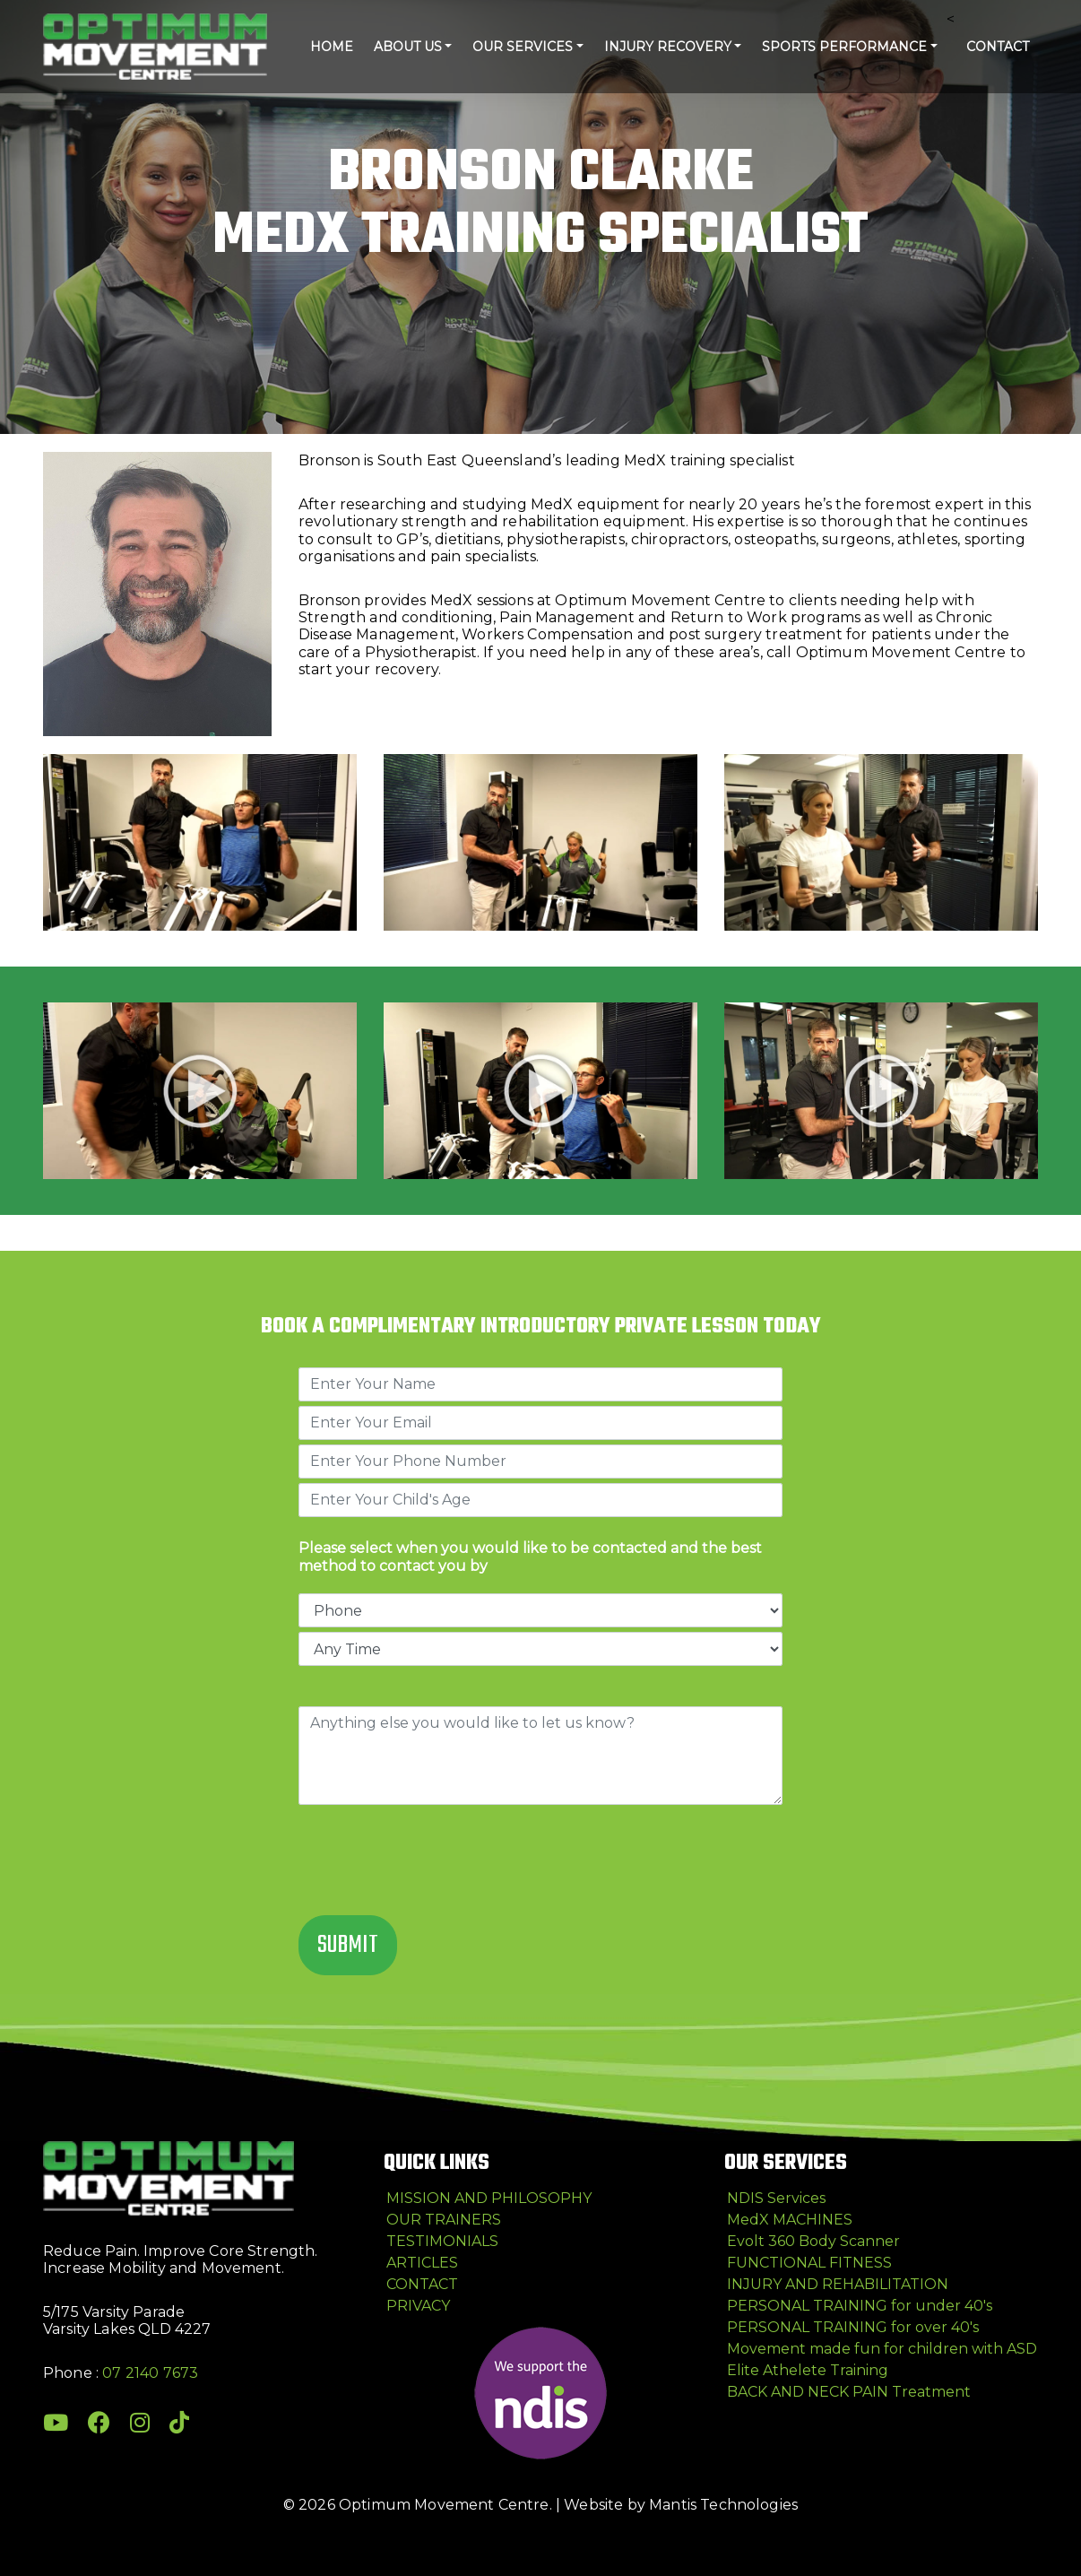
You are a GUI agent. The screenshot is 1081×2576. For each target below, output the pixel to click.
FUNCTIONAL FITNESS (809, 2262)
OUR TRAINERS (443, 2219)
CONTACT (997, 47)
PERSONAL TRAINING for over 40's (853, 2327)
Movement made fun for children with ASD (882, 2348)
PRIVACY (418, 2305)
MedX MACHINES (789, 2219)
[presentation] (434, 1862)
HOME (331, 47)
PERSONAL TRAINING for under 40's (859, 2305)
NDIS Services (776, 2198)
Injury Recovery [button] (667, 47)
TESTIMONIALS (442, 2241)
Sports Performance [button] (844, 47)
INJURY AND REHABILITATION (837, 2284)
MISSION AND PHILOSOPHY (489, 2198)
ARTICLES (422, 2262)
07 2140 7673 (150, 2372)
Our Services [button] (522, 47)
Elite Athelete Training (807, 2370)
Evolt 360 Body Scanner (813, 2241)
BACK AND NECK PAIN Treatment (849, 2391)
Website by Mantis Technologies (681, 2504)
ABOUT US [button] (408, 47)
